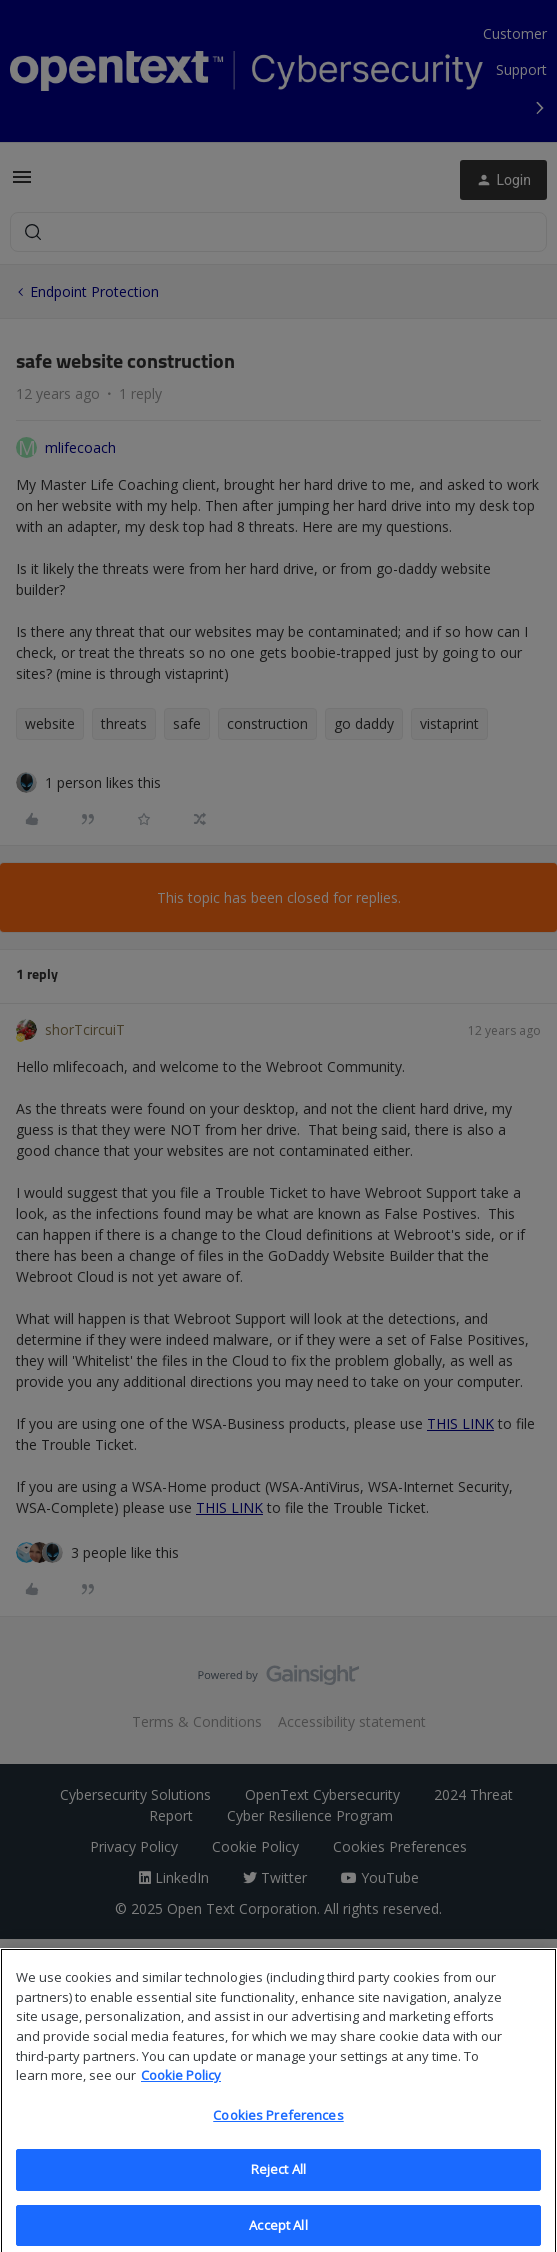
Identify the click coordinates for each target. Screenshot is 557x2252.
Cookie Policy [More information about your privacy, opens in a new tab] (181, 2089)
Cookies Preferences (278, 2129)
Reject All (278, 2184)
